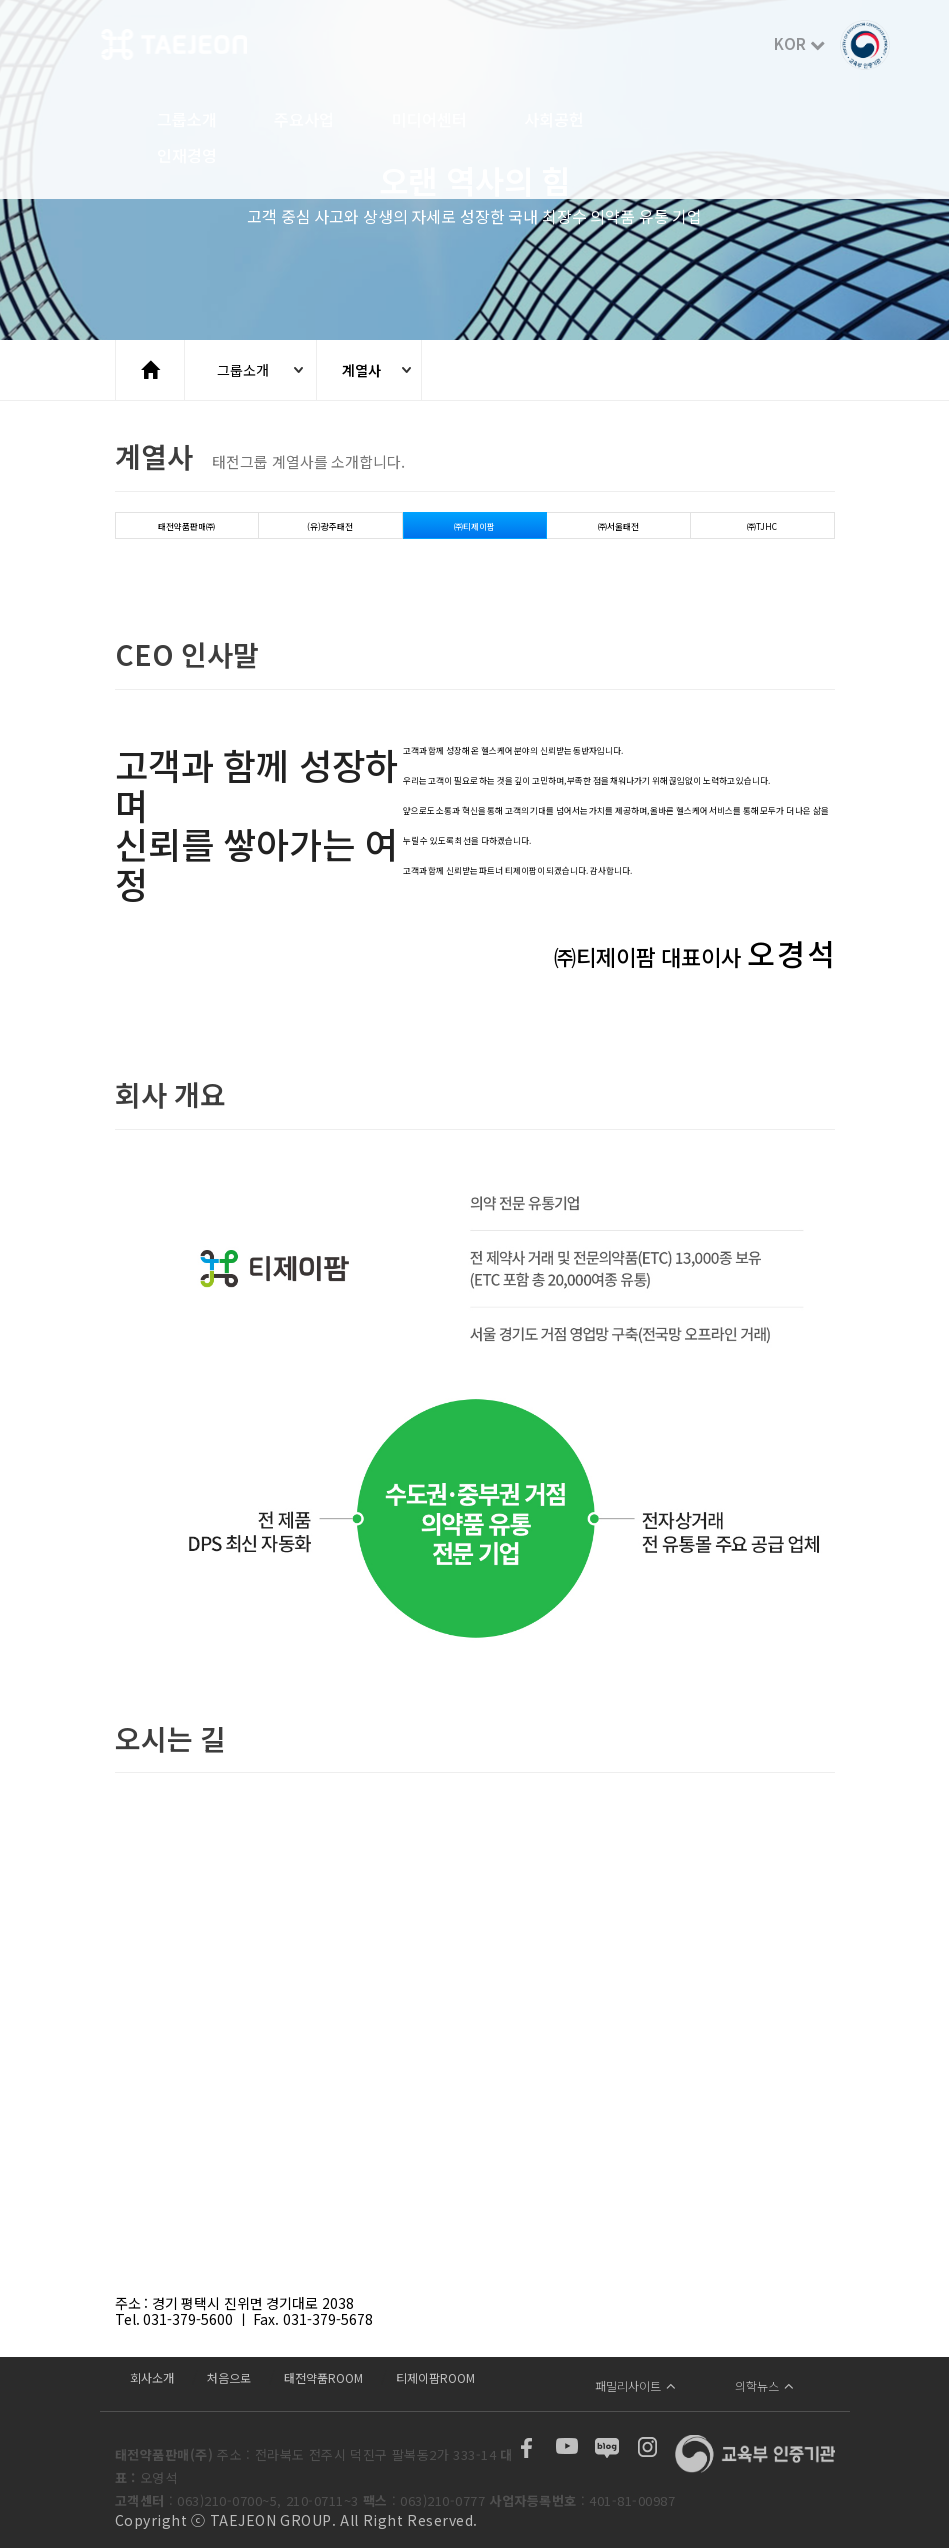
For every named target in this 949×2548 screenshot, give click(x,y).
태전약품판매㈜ (186, 526)
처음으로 (229, 2377)
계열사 (361, 370)
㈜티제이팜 (474, 526)
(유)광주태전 (330, 526)
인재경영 (187, 157)
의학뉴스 (764, 2385)
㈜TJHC (762, 526)
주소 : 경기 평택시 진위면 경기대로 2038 (234, 2303)
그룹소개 (187, 121)
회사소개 (152, 2377)
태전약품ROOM (323, 2377)
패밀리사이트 (635, 2385)
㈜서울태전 (618, 526)
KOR (799, 43)
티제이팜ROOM (435, 2377)
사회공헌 (554, 121)
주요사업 (304, 121)
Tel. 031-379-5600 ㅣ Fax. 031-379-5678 (244, 2319)
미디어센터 (429, 121)
